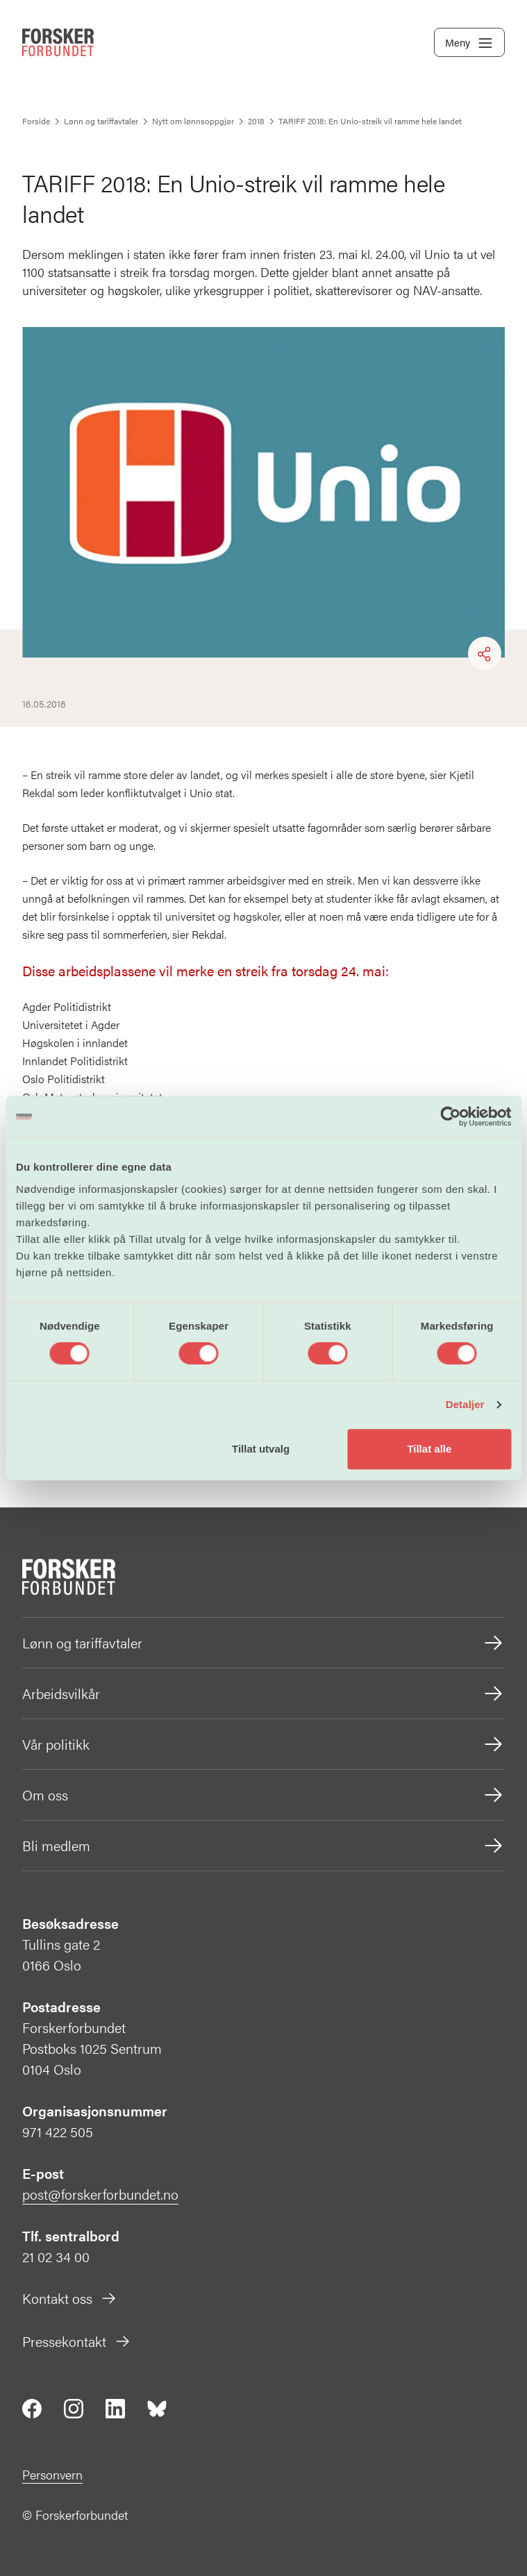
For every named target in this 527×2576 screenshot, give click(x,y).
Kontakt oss (69, 2298)
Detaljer (465, 1404)
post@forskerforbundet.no (100, 2194)
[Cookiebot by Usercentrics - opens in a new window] (450, 1116)
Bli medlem (263, 1845)
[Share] (484, 654)
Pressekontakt (76, 2341)
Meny (469, 43)
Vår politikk (263, 1744)
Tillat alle (429, 1449)
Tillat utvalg (261, 1449)
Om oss (263, 1795)
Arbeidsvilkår (263, 1693)
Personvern (52, 2474)
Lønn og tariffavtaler (263, 1643)
